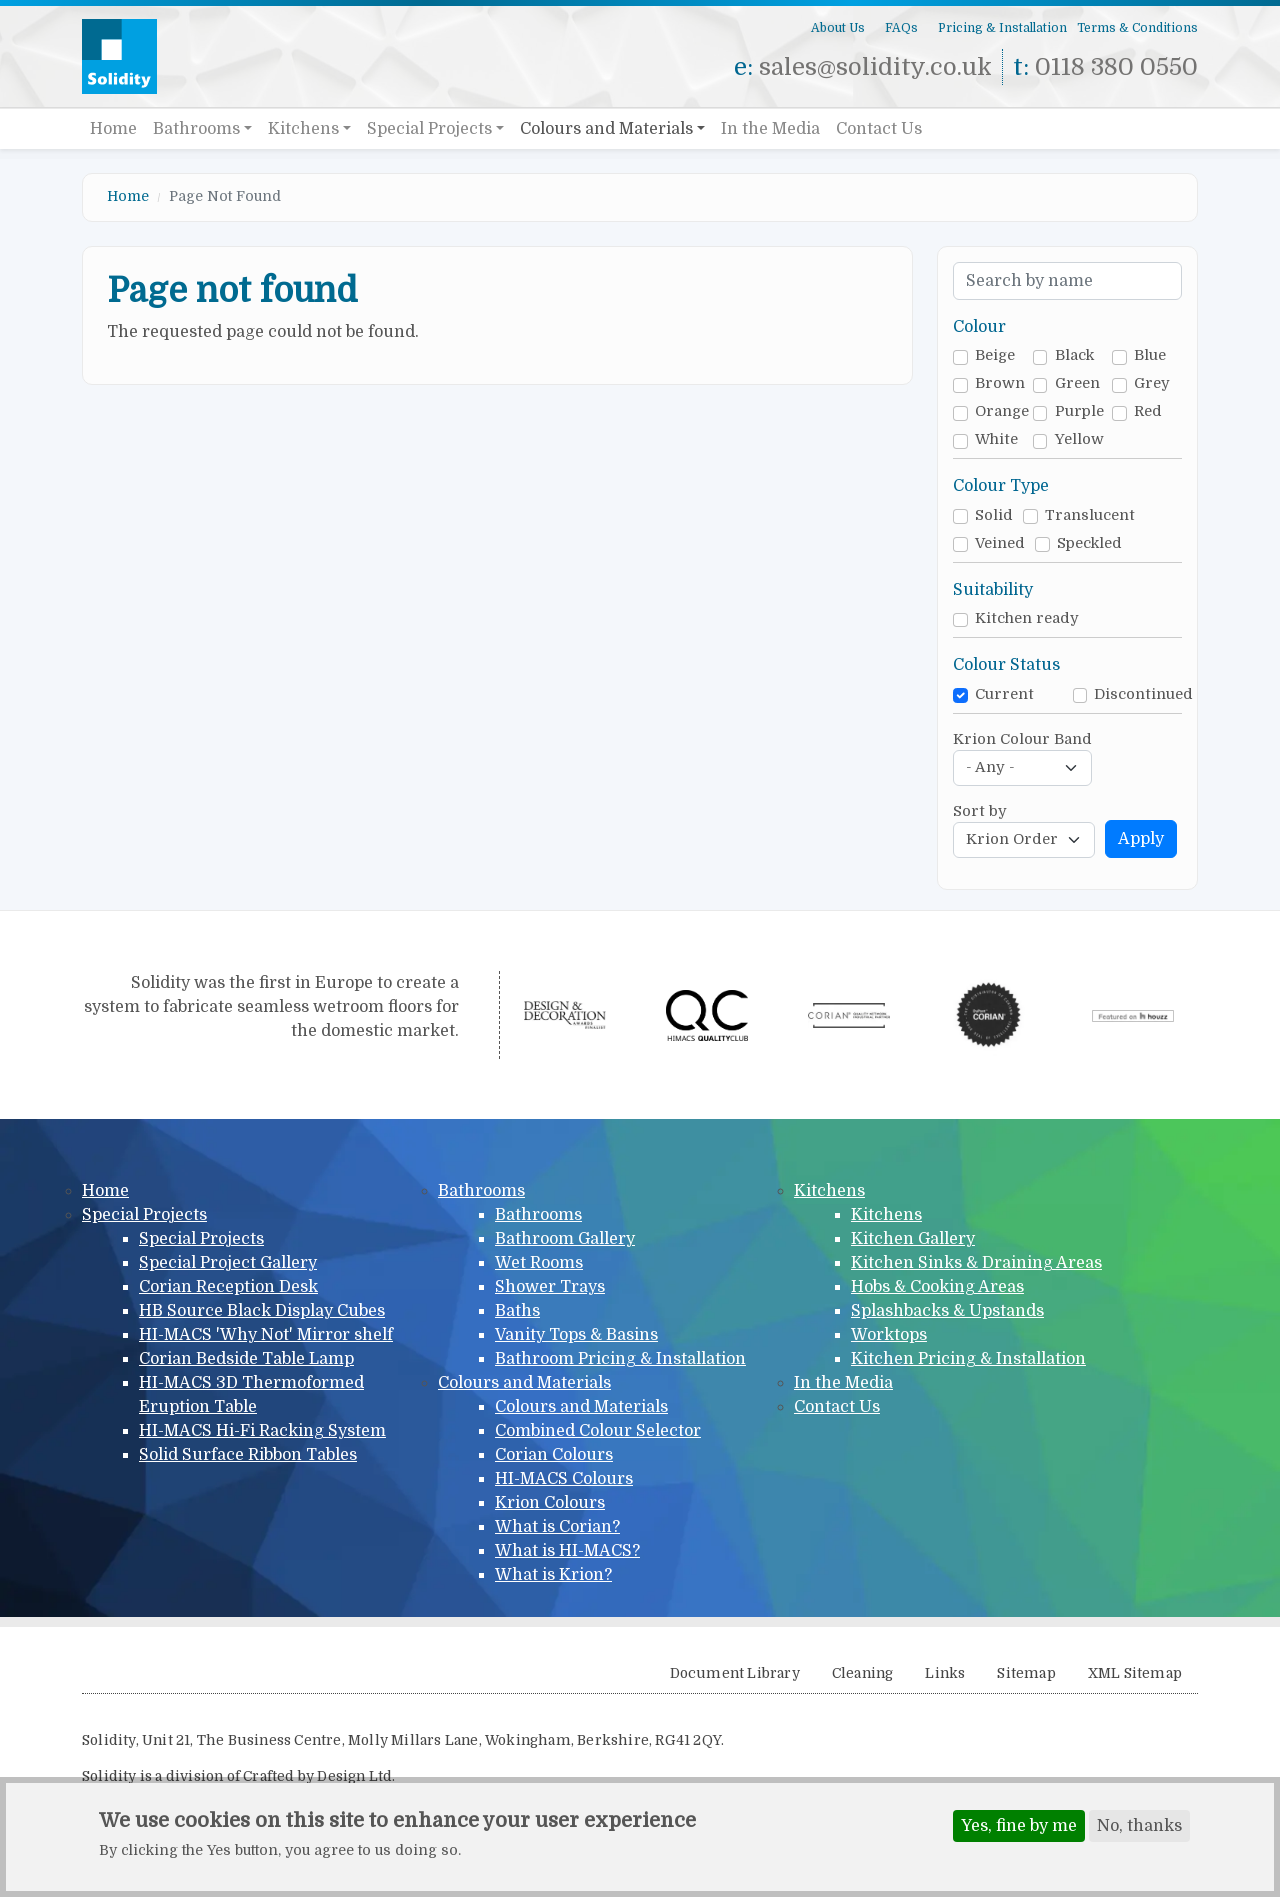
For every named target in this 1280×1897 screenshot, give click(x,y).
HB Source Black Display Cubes (262, 1311)
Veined (1000, 543)
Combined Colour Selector (598, 1431)
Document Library (735, 1673)
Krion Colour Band (1022, 739)
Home (113, 129)
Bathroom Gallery (565, 1239)
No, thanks (1139, 1827)
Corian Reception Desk (228, 1287)
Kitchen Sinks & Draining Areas (976, 1263)
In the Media (770, 129)
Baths (517, 1311)
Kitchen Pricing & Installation (968, 1359)
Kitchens (303, 129)
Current (1004, 694)
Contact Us (879, 129)
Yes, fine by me (1019, 1827)
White (996, 439)
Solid (994, 515)
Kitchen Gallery (913, 1239)
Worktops (889, 1335)
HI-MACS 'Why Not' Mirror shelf (266, 1335)
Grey (1152, 383)
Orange (1002, 411)
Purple (1079, 411)
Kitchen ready (1027, 618)
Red (1148, 411)
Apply (1141, 839)
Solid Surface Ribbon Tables (248, 1455)
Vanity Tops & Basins (576, 1335)
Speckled (1089, 543)
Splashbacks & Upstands (947, 1311)
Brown (1000, 383)
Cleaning (863, 1673)
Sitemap (1026, 1673)
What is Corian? (557, 1527)
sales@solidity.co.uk (875, 67)
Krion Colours (550, 1503)
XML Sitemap (1135, 1673)
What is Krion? (553, 1575)
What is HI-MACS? (567, 1551)
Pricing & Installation (1002, 28)
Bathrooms (196, 129)
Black (1074, 355)
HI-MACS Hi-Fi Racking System (262, 1431)
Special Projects (429, 129)
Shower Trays (550, 1287)
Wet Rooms (539, 1263)
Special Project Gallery (228, 1263)
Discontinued (1143, 694)
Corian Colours (554, 1455)
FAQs (901, 28)
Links (945, 1673)
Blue (1150, 355)
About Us (838, 28)
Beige (995, 355)
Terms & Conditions (1137, 28)
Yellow (1079, 439)
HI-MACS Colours (564, 1479)
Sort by (980, 811)
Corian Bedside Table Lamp (246, 1359)
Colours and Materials (606, 129)
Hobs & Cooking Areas (937, 1287)
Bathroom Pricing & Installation (620, 1359)
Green (1077, 383)
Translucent (1090, 515)
